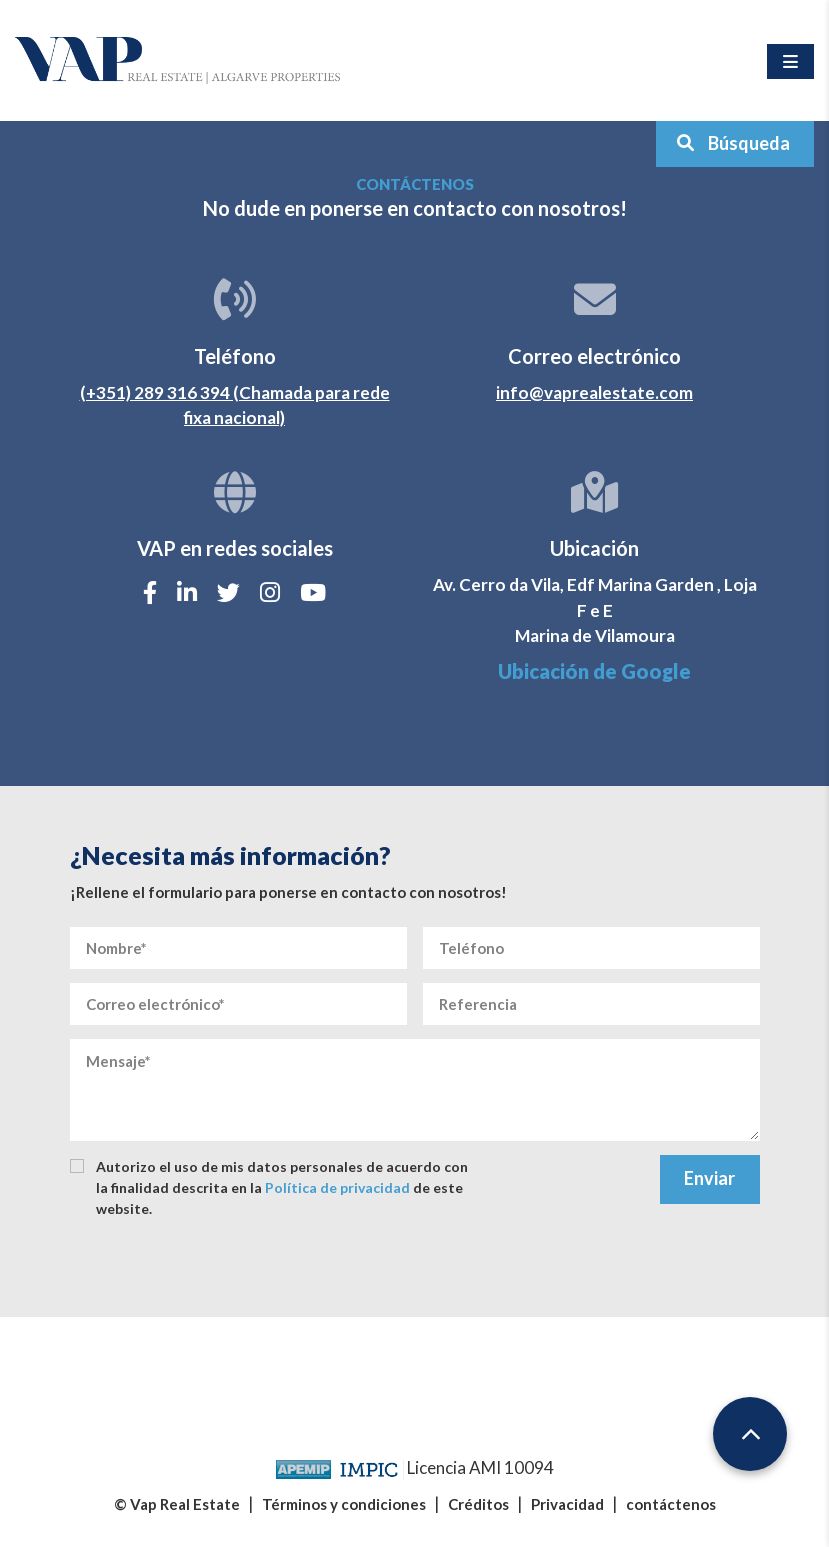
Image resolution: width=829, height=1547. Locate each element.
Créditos (478, 1504)
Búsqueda (733, 143)
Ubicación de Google (594, 671)
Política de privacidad (337, 1187)
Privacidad (567, 1504)
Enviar (709, 1178)
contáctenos (671, 1504)
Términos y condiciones (344, 1504)
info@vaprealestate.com (594, 392)
